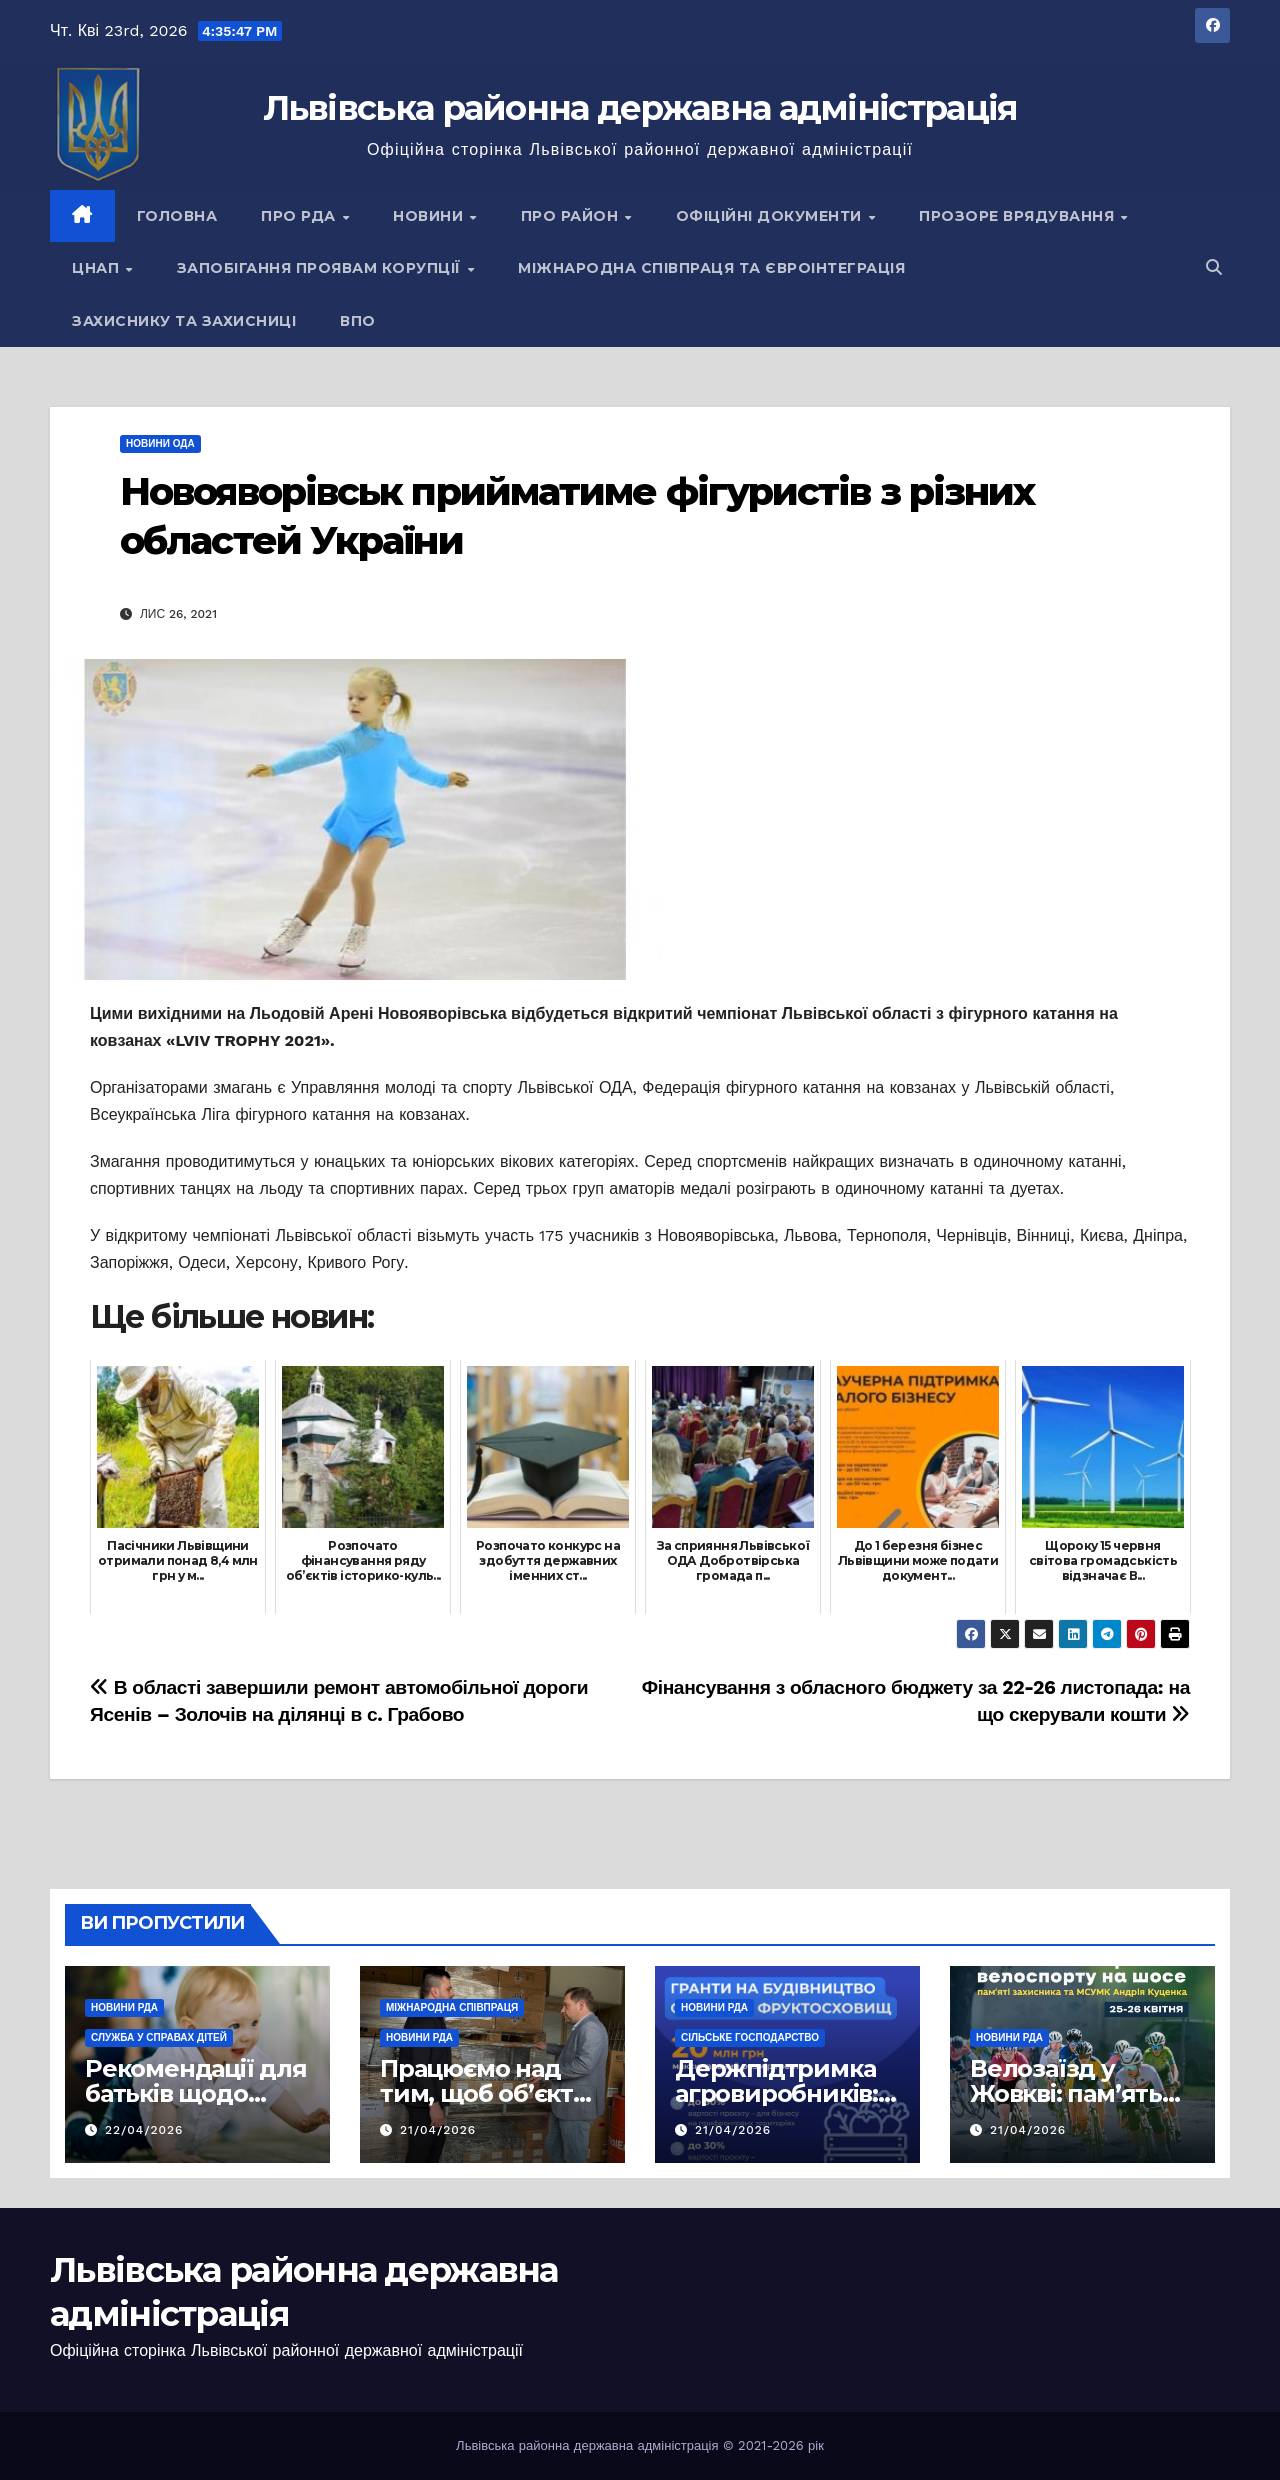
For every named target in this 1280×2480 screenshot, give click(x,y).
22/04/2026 (144, 2130)
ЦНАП (98, 268)
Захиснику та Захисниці (184, 321)
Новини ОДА (160, 443)
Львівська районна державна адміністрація (640, 108)
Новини (430, 216)
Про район (572, 216)
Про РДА (300, 216)
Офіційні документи (771, 216)
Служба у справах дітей (159, 2037)
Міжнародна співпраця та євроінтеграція (711, 268)
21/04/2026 (438, 2130)
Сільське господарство (750, 2037)
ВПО (358, 321)
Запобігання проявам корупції (321, 268)
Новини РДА (124, 2007)
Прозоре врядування (1019, 216)
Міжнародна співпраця (452, 2007)
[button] (1214, 267)
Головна (177, 216)
